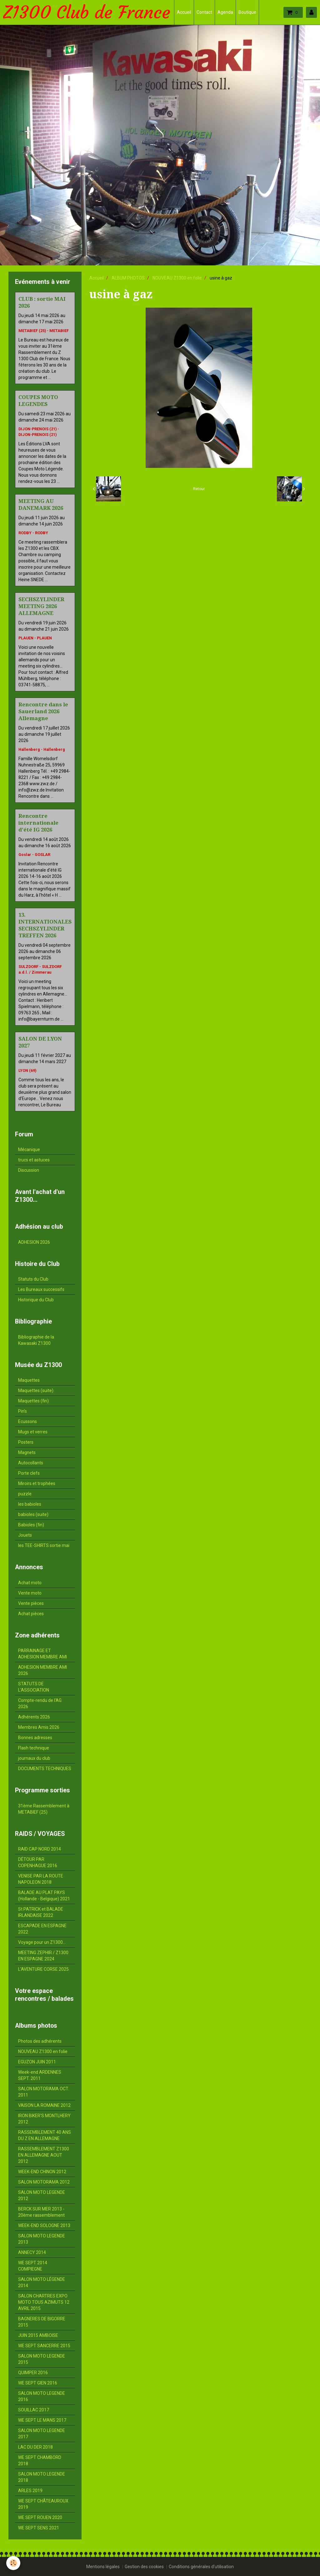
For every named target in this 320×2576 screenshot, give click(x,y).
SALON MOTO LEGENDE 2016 (41, 2396)
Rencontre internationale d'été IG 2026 (38, 823)
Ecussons (27, 1421)
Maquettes (29, 1380)
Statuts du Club (33, 1279)
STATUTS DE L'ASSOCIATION (33, 1687)
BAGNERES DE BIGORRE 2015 (41, 2322)
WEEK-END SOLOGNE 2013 (44, 2225)
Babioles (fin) (31, 1524)
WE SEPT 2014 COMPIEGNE (32, 2265)
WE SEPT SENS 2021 (38, 2527)
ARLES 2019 (30, 2490)
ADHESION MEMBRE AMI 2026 (42, 1670)
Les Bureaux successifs (41, 1289)
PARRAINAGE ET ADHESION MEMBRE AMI (42, 1653)
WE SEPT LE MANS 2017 (42, 2420)
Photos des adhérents (40, 2041)
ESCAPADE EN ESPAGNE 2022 (42, 1928)
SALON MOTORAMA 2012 (44, 2181)
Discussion (28, 1170)
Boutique (247, 12)
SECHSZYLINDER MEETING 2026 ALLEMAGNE (41, 606)
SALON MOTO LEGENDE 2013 (41, 2239)
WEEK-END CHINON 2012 (42, 2171)
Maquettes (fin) (33, 1400)
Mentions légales (103, 2566)
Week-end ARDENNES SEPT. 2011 (39, 2075)
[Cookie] (13, 2563)
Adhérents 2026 (34, 1716)
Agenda (225, 12)
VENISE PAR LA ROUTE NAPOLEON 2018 (40, 1879)
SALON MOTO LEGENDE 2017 (41, 2433)
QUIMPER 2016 (33, 2372)
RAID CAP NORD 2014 (39, 1848)
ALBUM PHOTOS (128, 277)
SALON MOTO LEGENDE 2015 (41, 2359)
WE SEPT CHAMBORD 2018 (39, 2460)
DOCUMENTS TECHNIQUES (44, 1768)
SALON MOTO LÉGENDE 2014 (41, 2282)
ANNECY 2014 (32, 2252)
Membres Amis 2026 (38, 1727)
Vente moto (30, 1592)
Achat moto (30, 1582)
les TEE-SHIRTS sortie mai (43, 1545)
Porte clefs (29, 1473)
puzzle (25, 1493)
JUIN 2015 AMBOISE (38, 2335)
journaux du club (34, 1758)
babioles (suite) (33, 1514)
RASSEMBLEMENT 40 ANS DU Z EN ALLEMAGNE (44, 2135)
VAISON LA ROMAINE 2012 (44, 2105)
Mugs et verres (33, 1431)
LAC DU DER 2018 (35, 2447)
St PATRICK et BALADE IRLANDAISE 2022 (40, 1912)
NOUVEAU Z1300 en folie (177, 277)
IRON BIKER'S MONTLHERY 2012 (44, 2118)
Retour (199, 489)
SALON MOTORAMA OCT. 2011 (43, 2091)
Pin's (22, 1411)
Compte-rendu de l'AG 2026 (40, 1703)
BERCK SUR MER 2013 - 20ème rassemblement (41, 2212)
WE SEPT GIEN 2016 (37, 2382)
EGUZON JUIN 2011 (37, 2061)
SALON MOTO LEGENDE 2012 (41, 2195)
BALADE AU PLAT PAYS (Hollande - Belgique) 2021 (44, 1895)
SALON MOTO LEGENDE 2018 (41, 2477)
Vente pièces (31, 1603)
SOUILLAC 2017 (33, 2409)
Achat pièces (31, 1613)
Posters (25, 1442)
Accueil (184, 12)
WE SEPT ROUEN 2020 (40, 2517)
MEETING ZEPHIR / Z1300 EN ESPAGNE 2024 (43, 1955)
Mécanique (29, 1149)
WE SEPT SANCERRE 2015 (44, 2345)
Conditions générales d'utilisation (201, 2566)
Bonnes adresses (35, 1737)
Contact (204, 12)
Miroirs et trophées (36, 1483)
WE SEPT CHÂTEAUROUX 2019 (43, 2504)
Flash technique (33, 1747)
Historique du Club (36, 1299)
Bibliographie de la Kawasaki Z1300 (36, 1340)
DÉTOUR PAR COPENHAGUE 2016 (37, 1862)
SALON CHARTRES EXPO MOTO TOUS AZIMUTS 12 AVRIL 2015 (43, 2302)
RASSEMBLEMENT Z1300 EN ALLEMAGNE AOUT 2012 (43, 2155)
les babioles (29, 1504)
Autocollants (30, 1462)
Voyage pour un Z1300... (42, 1942)
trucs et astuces (34, 1159)
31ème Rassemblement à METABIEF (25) (43, 1809)
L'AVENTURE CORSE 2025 (43, 1969)
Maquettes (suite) (35, 1390)
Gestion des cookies (144, 2566)
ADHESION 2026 (34, 1242)
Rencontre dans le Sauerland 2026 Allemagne (43, 711)
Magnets (27, 1452)
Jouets (25, 1535)
